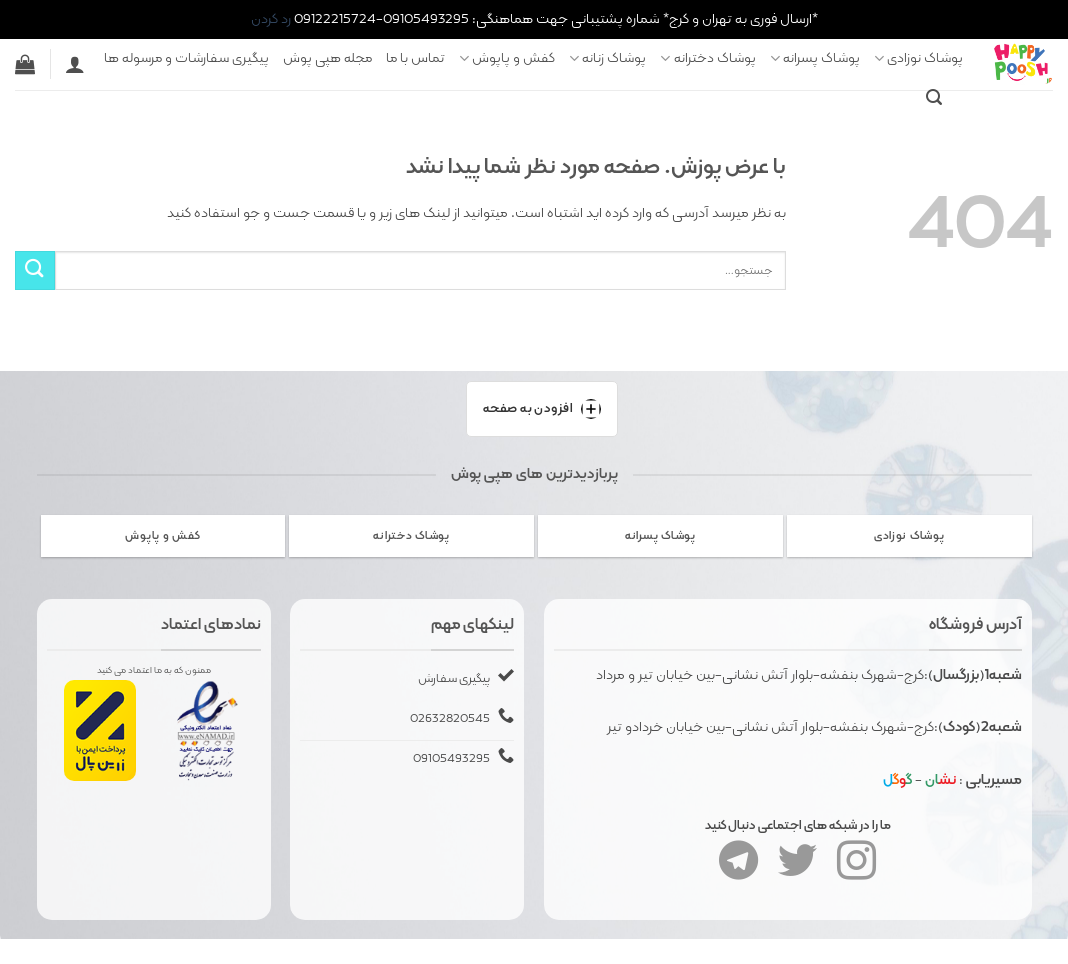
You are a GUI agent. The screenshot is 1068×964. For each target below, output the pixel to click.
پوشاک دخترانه (707, 58)
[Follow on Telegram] (738, 869)
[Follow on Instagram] (856, 869)
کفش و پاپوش (507, 58)
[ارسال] (35, 270)
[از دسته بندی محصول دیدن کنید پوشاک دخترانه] (411, 536)
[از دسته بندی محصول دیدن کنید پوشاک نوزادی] (909, 536)
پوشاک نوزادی (918, 58)
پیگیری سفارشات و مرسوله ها (186, 58)
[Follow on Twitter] (797, 869)
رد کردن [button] (271, 19)
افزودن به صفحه (542, 409)
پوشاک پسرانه (815, 58)
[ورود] (75, 64)
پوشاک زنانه (607, 58)
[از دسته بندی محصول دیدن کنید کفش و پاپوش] (163, 536)
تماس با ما (415, 58)
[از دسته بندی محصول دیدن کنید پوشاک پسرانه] (660, 536)
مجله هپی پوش (327, 58)
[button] (934, 97)
